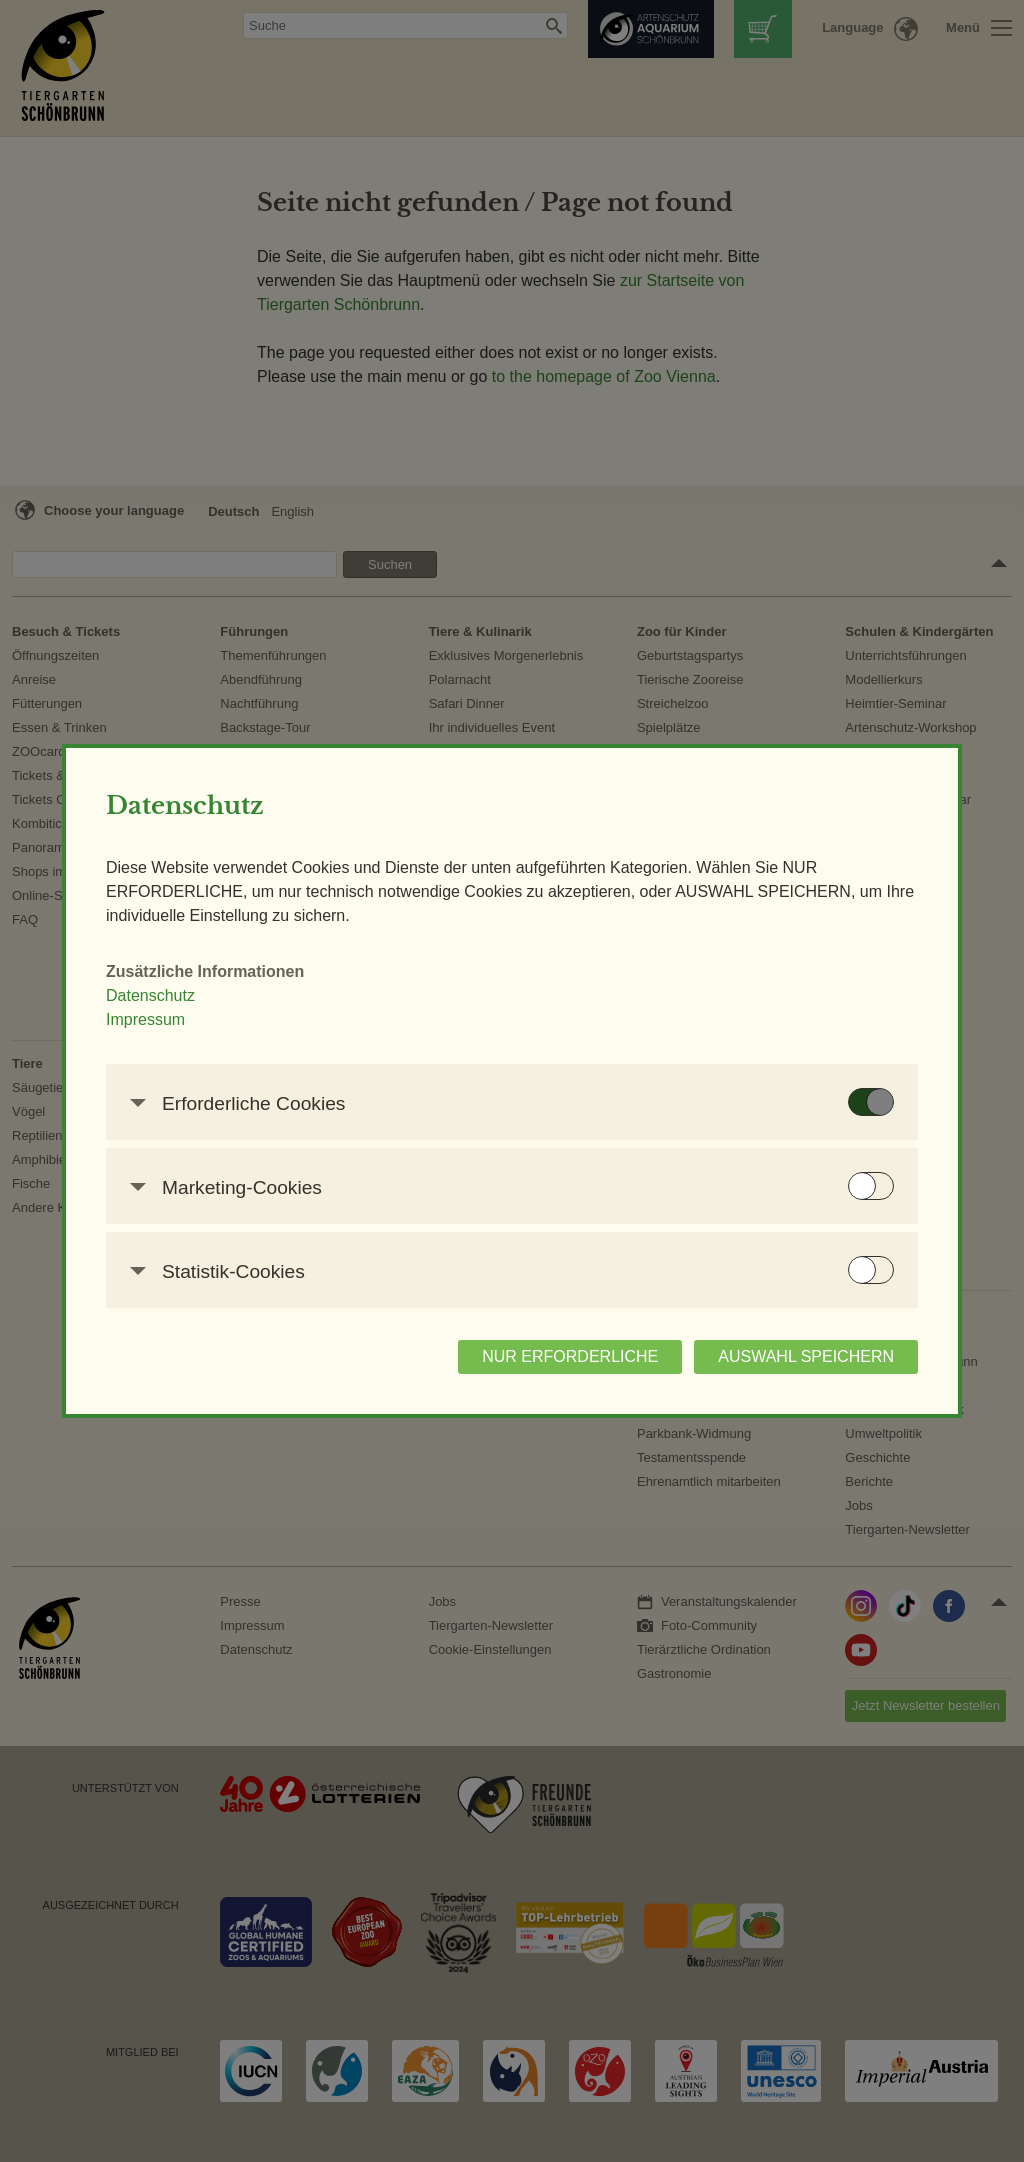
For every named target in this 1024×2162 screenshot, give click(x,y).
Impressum (145, 1019)
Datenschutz (150, 995)
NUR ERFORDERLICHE (570, 1356)
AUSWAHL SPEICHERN (806, 1356)
